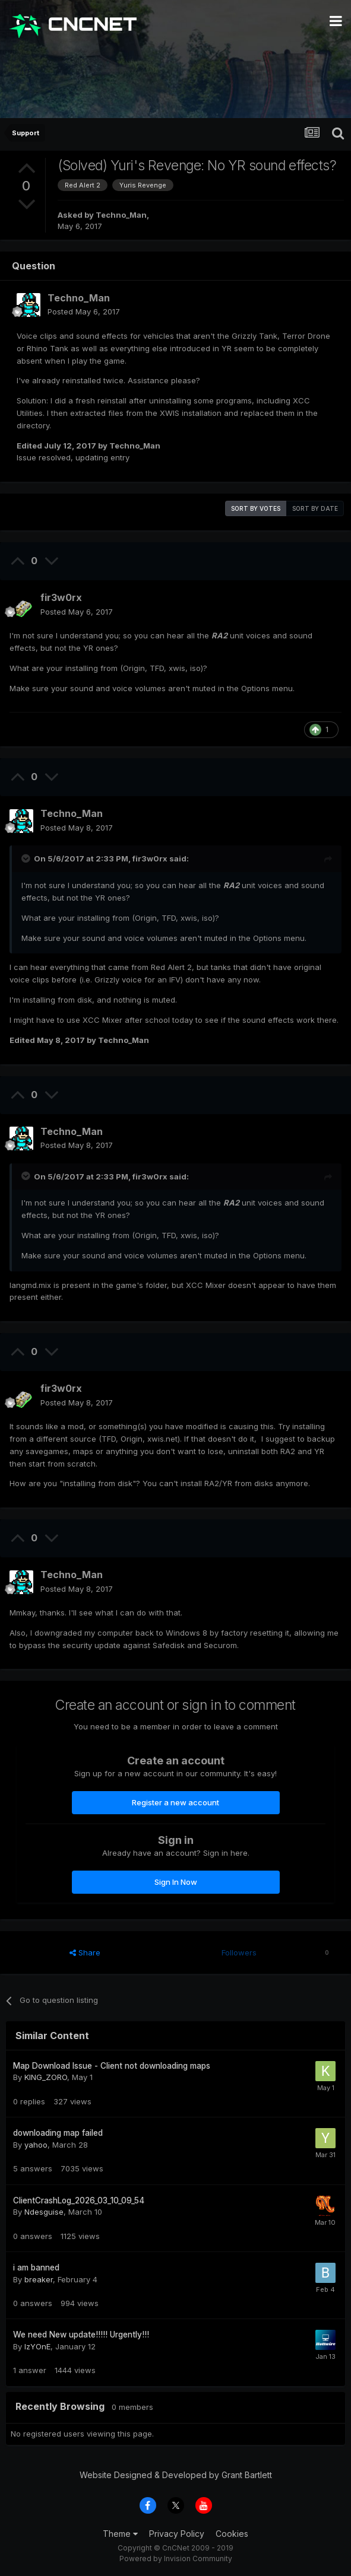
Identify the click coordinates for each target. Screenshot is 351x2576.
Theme (120, 2534)
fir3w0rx (61, 597)
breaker (38, 2279)
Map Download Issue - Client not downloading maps (111, 2066)
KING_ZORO (45, 2077)
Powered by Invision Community (175, 2558)
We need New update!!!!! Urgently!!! (81, 2334)
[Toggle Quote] (26, 858)
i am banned (36, 2267)
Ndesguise (44, 2211)
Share (84, 1952)
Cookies (232, 2534)
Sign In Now (175, 1882)
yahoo (36, 2144)
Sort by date (315, 508)
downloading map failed (58, 2133)
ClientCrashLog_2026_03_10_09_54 (78, 2200)
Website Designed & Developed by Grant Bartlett (176, 2475)
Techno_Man (121, 215)
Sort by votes (255, 508)
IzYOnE (37, 2346)
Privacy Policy (176, 2534)
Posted (84, 311)
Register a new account (175, 1802)
